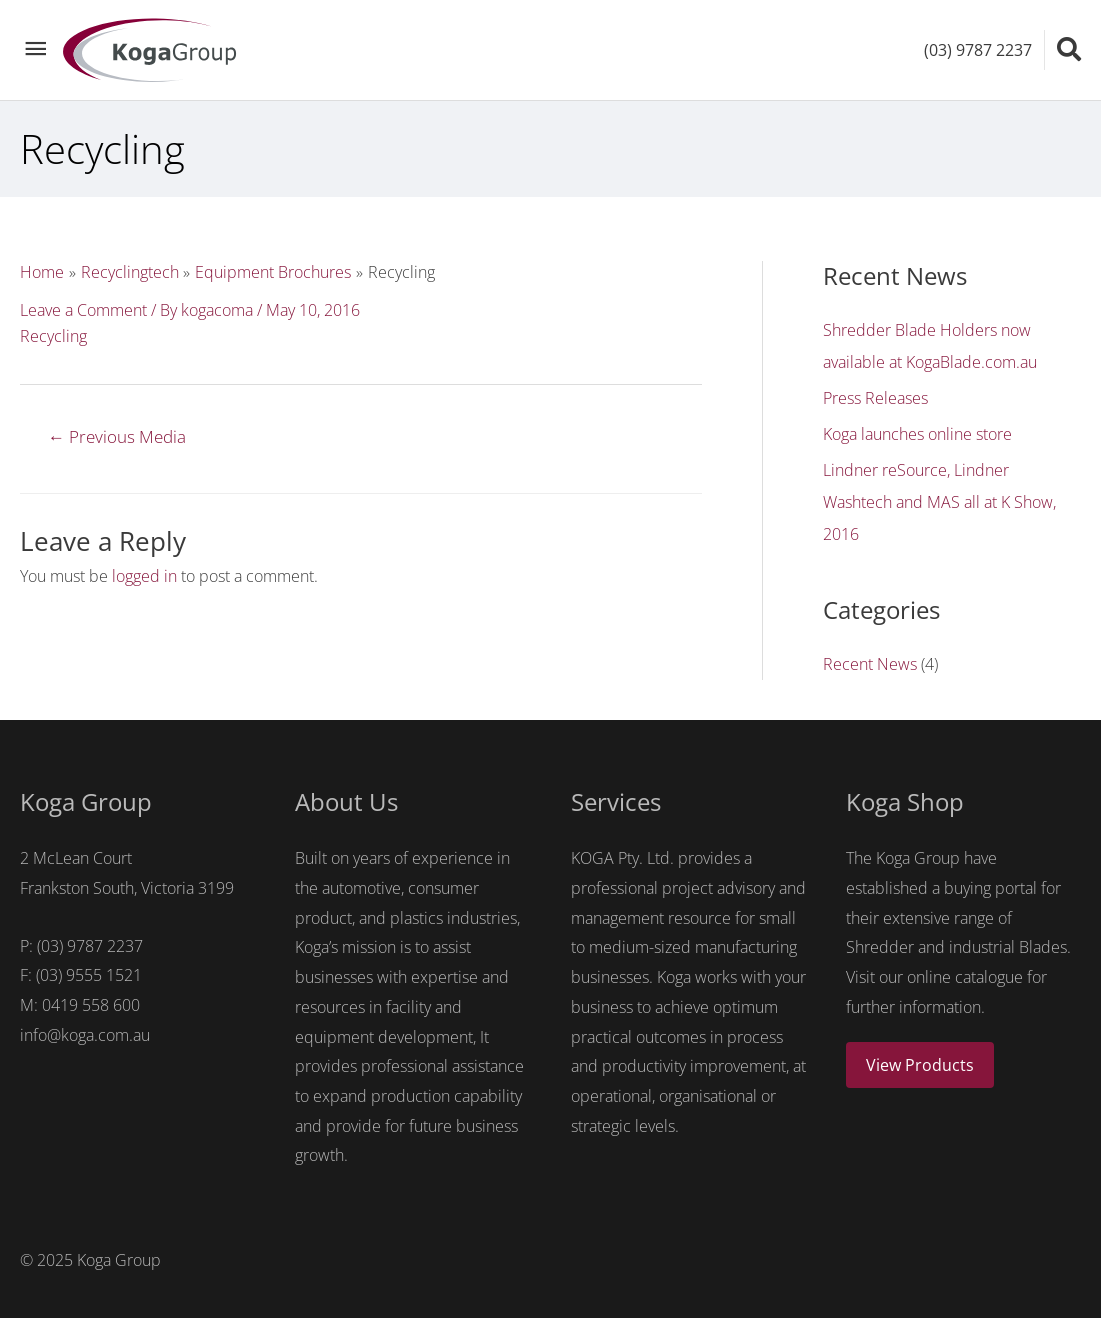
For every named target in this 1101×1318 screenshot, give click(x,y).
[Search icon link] (1069, 49)
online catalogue (965, 977)
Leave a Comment (83, 310)
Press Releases (875, 398)
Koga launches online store (917, 434)
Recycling (53, 336)
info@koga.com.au (85, 1035)
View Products (920, 1065)
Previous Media (117, 436)
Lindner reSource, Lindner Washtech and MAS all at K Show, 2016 (939, 502)
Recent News (870, 664)
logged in (144, 576)
